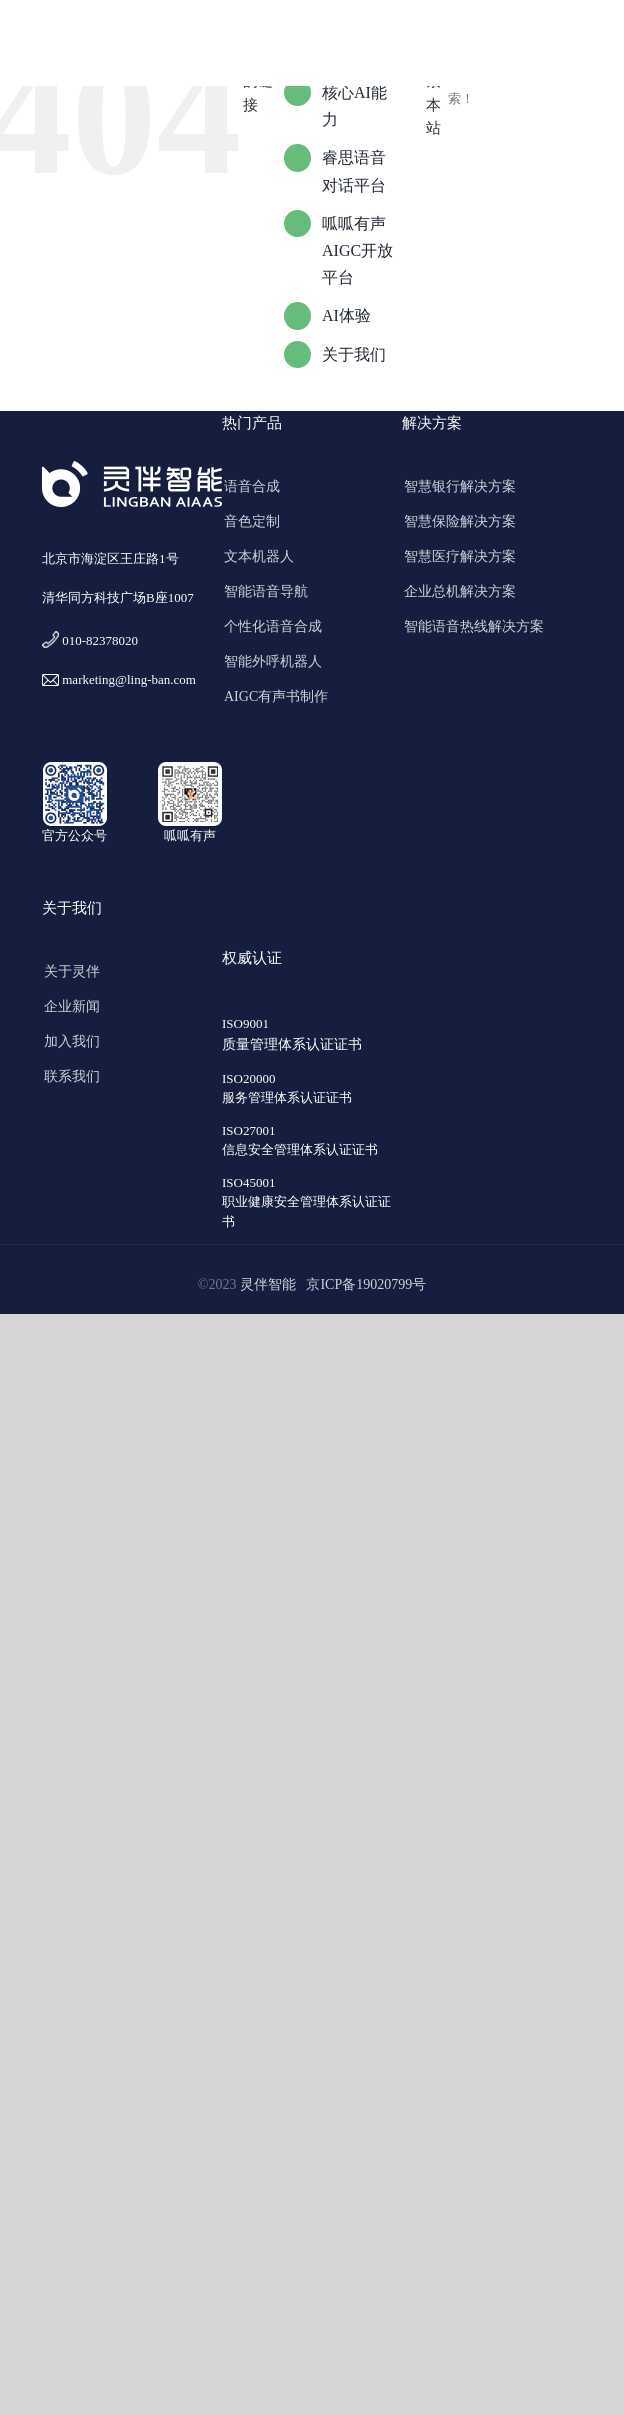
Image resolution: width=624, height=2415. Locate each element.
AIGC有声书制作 (276, 696)
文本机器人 (259, 556)
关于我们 (354, 354)
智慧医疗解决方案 (460, 556)
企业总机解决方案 (460, 591)
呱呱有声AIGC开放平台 (357, 250)
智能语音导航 (266, 591)
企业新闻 (72, 1006)
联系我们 (72, 1076)
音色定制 (252, 521)
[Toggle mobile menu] (583, 45)
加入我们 (72, 1041)
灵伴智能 (271, 1285)
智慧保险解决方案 (460, 521)
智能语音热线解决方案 (474, 626)
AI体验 (346, 315)
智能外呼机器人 (273, 661)
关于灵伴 (72, 971)
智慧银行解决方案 (460, 486)
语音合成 (252, 486)
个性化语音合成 (273, 626)
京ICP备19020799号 (366, 1285)
